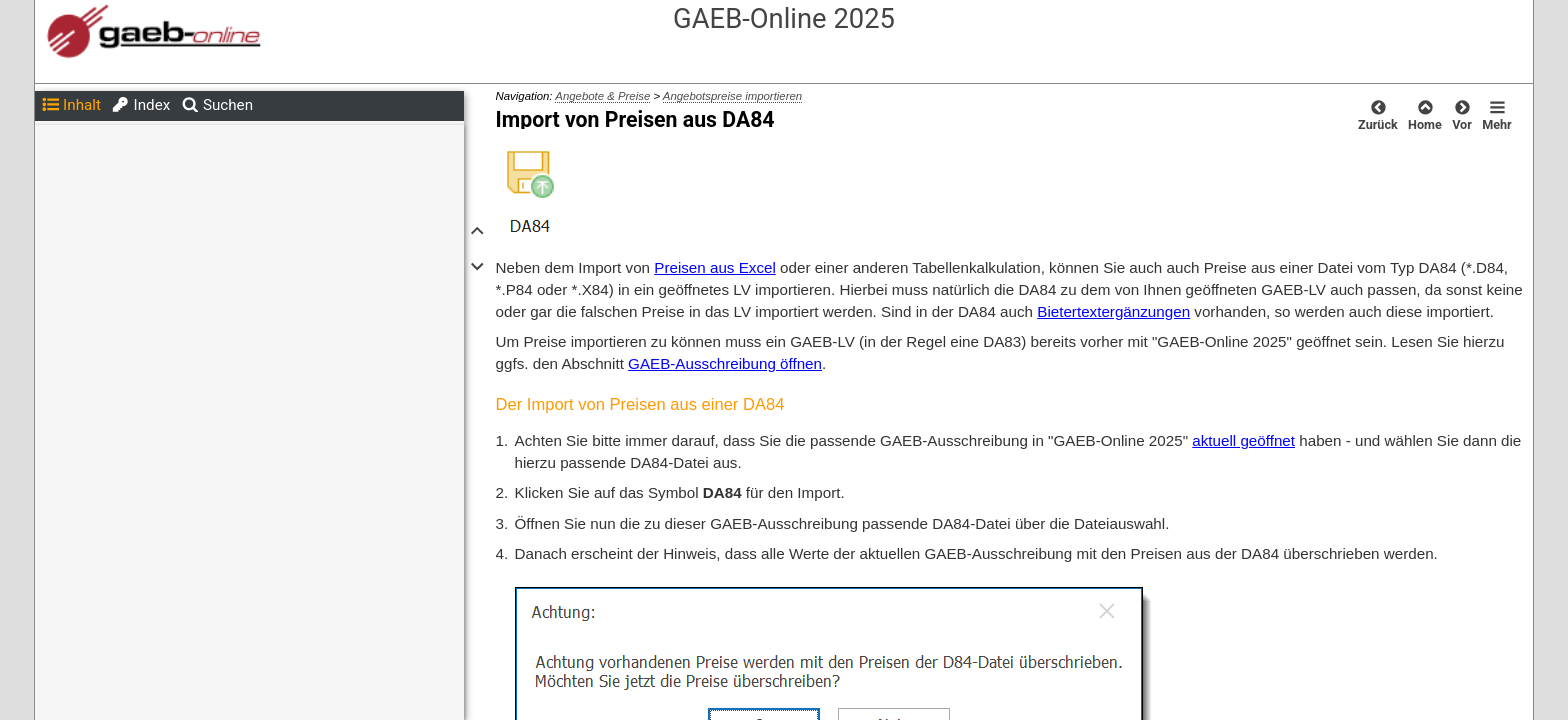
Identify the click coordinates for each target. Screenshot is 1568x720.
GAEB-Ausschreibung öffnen (725, 363)
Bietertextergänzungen (1113, 311)
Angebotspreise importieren (732, 96)
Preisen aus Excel (715, 267)
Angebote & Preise (602, 96)
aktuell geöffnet (1243, 440)
